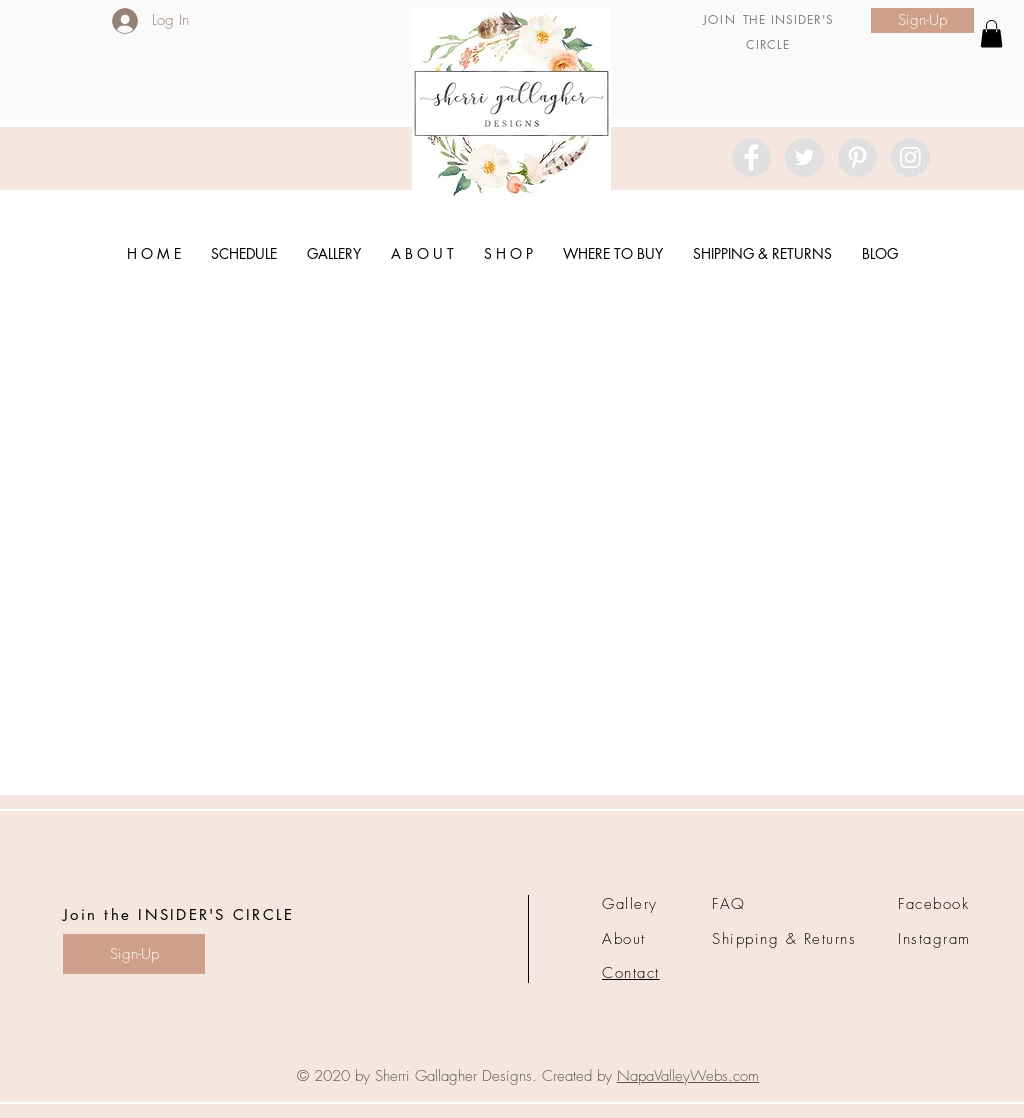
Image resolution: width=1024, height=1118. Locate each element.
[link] (991, 33)
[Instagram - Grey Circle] (910, 157)
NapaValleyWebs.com (688, 1076)
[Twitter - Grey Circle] (804, 157)
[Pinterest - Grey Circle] (857, 157)
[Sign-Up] (922, 20)
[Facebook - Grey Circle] (751, 157)
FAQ (729, 904)
